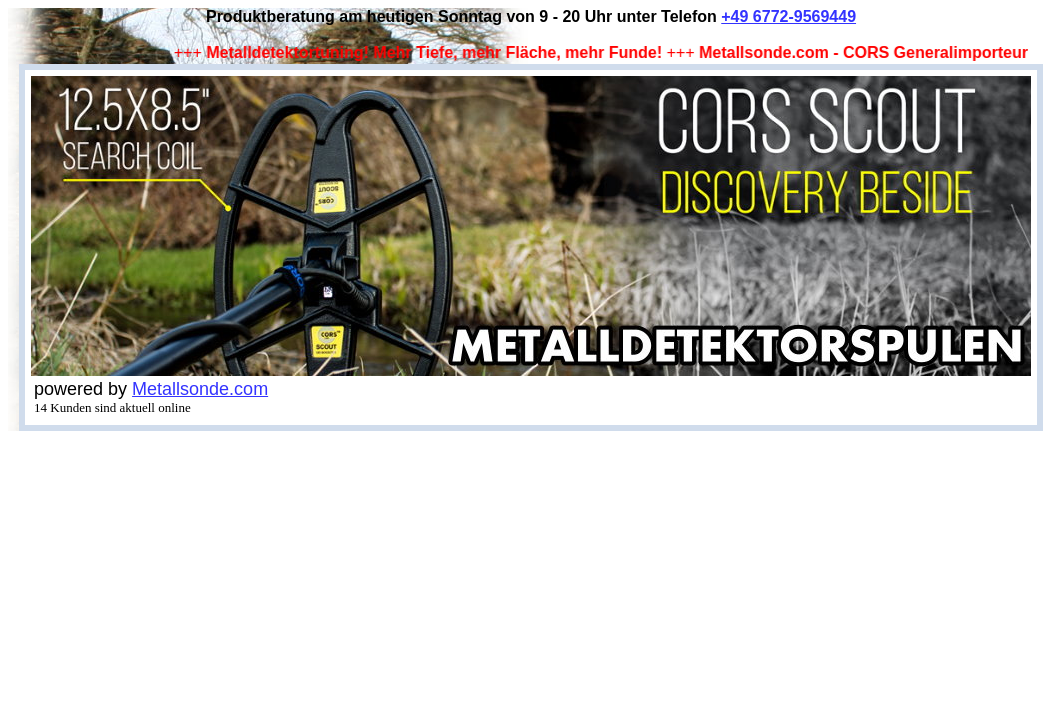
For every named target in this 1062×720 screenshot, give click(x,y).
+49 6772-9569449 (788, 16)
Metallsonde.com (200, 389)
